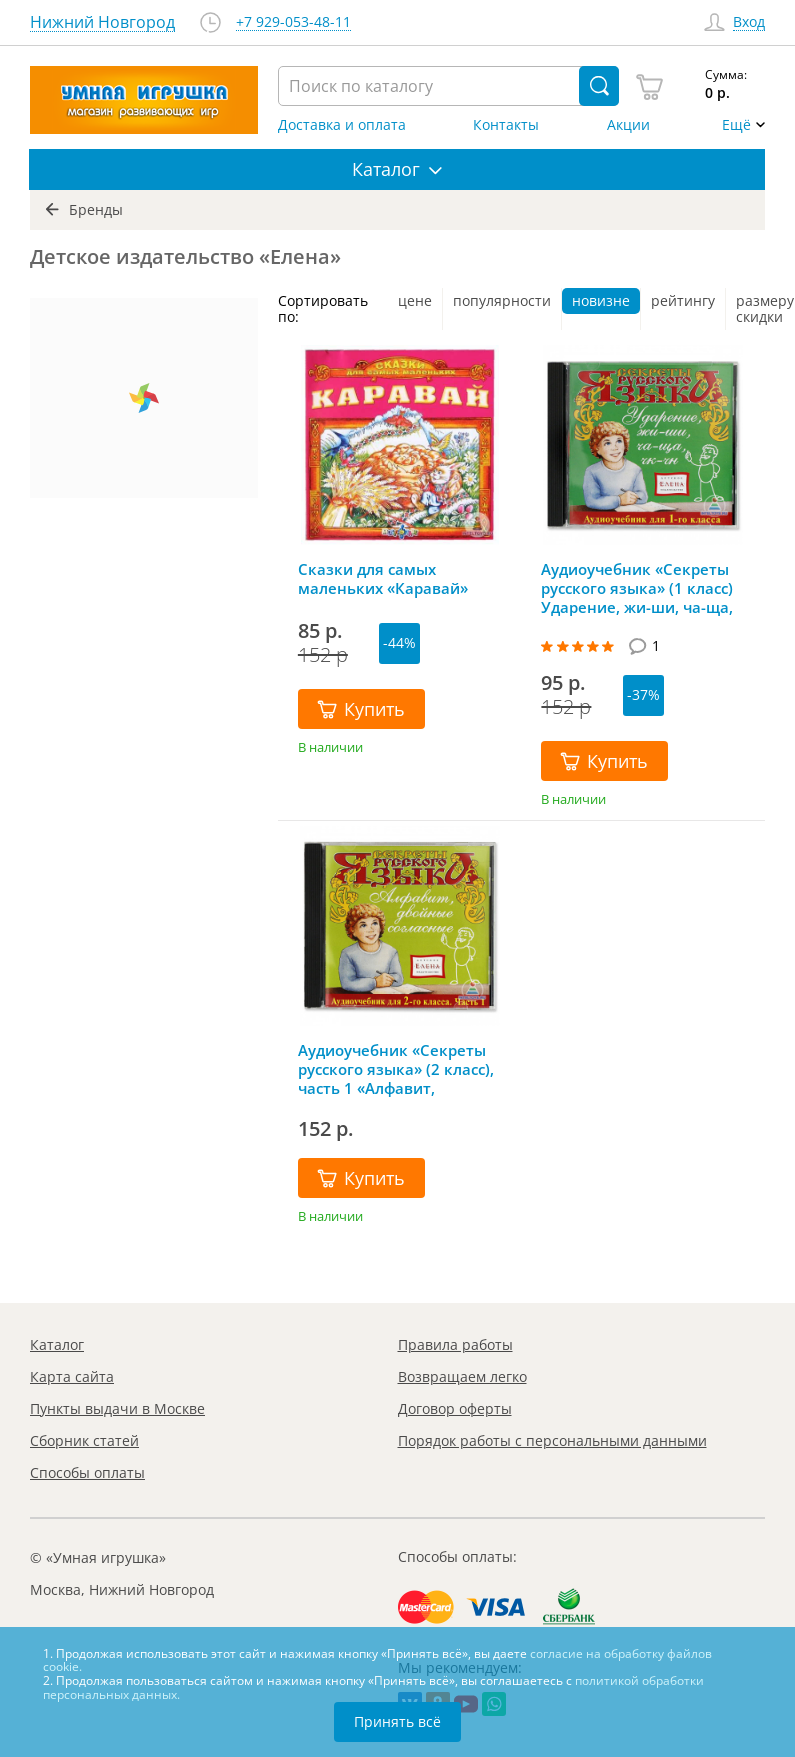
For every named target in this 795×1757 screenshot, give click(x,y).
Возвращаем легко (462, 1376)
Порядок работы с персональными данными (552, 1440)
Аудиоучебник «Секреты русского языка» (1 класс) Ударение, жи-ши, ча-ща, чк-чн (637, 588)
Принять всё (397, 1721)
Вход (749, 22)
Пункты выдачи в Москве (117, 1408)
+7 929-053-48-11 (293, 22)
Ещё (736, 125)
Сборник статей (84, 1440)
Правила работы (455, 1344)
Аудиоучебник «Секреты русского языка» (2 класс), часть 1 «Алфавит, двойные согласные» (396, 1069)
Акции (628, 125)
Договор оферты (455, 1408)
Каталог (57, 1344)
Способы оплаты (87, 1472)
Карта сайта (72, 1376)
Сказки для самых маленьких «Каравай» (383, 579)
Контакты (506, 125)
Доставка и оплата (342, 125)
